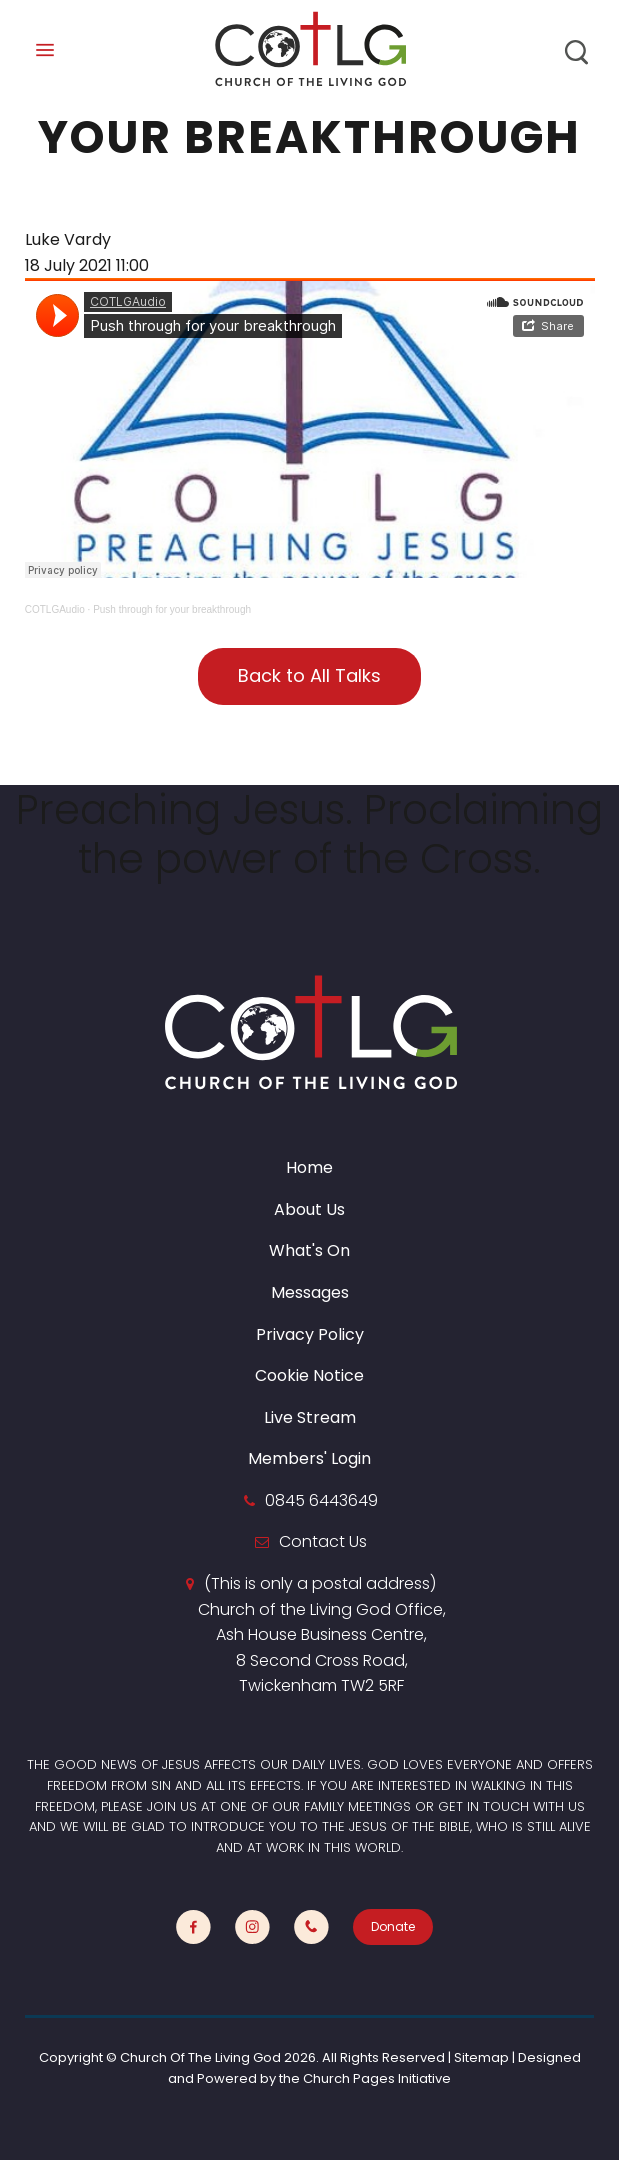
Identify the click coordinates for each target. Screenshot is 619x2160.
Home (309, 1167)
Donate (393, 1926)
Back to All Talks (309, 675)
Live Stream (310, 1417)
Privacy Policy (310, 1334)
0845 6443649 (321, 1500)
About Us (309, 1209)
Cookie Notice (309, 1375)
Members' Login (309, 1458)
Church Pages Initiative (377, 2078)
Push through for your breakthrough (172, 609)
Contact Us (323, 1541)
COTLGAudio (55, 609)
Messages (310, 1292)
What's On (309, 1250)
